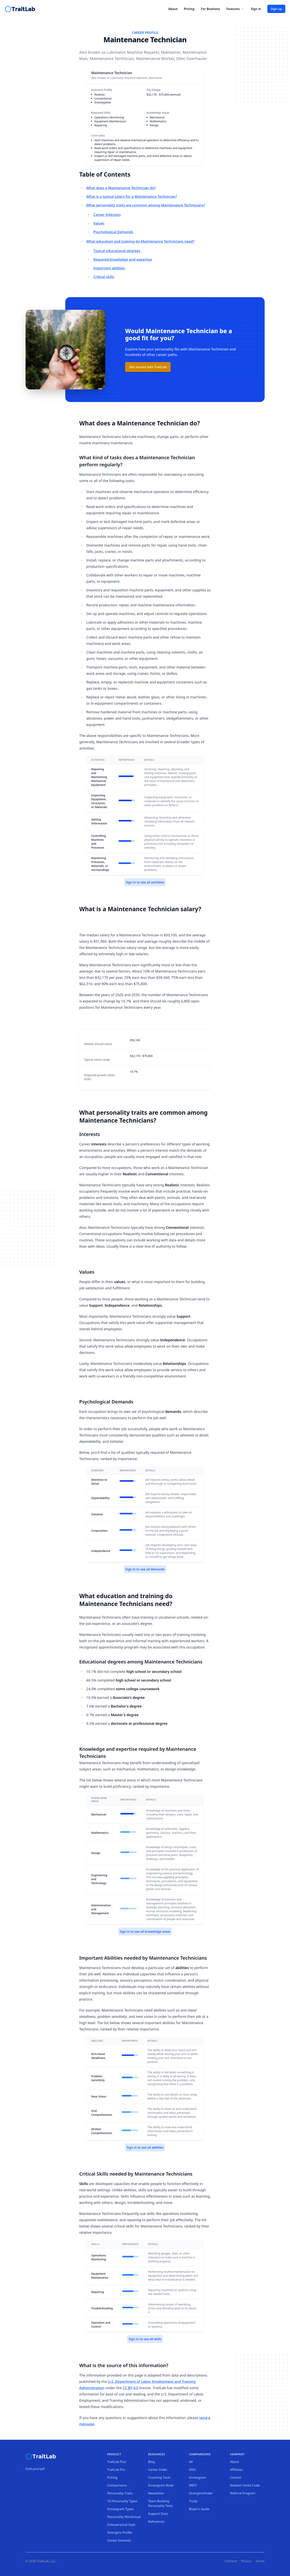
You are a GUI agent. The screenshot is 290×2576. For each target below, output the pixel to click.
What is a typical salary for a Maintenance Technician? (131, 196)
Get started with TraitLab (148, 367)
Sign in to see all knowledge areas (145, 1931)
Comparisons (117, 2485)
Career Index (157, 2469)
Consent (231, 2561)
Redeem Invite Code (245, 2485)
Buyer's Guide (199, 2509)
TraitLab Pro (116, 2469)
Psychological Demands (113, 232)
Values (98, 223)
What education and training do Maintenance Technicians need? (140, 241)
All (191, 2462)
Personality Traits (120, 2493)
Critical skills (103, 276)
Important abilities (109, 268)
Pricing (189, 9)
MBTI (193, 2485)
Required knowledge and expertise (122, 259)
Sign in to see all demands (145, 1569)
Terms (259, 2561)
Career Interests (107, 214)
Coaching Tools (159, 2477)
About (173, 9)
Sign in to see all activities (145, 882)
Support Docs (158, 2513)
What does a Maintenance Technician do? (121, 187)
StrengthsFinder (201, 2493)
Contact (235, 2477)
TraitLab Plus (116, 2462)
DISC (192, 2469)
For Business (210, 9)
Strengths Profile (119, 2532)
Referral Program (242, 2493)
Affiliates (236, 2469)
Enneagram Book (161, 2485)
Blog (151, 2462)
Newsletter (156, 2493)
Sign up (276, 9)
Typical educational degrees (116, 250)
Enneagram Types (120, 2509)
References (156, 2521)
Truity (193, 2501)
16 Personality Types (122, 2501)
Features (235, 9)
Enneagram (197, 2477)
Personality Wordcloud (124, 2517)
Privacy (246, 2561)
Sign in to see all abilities (145, 2147)
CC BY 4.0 (130, 2387)
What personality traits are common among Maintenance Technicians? (145, 205)
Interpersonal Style (121, 2525)
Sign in (256, 9)
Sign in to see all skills (145, 2339)
